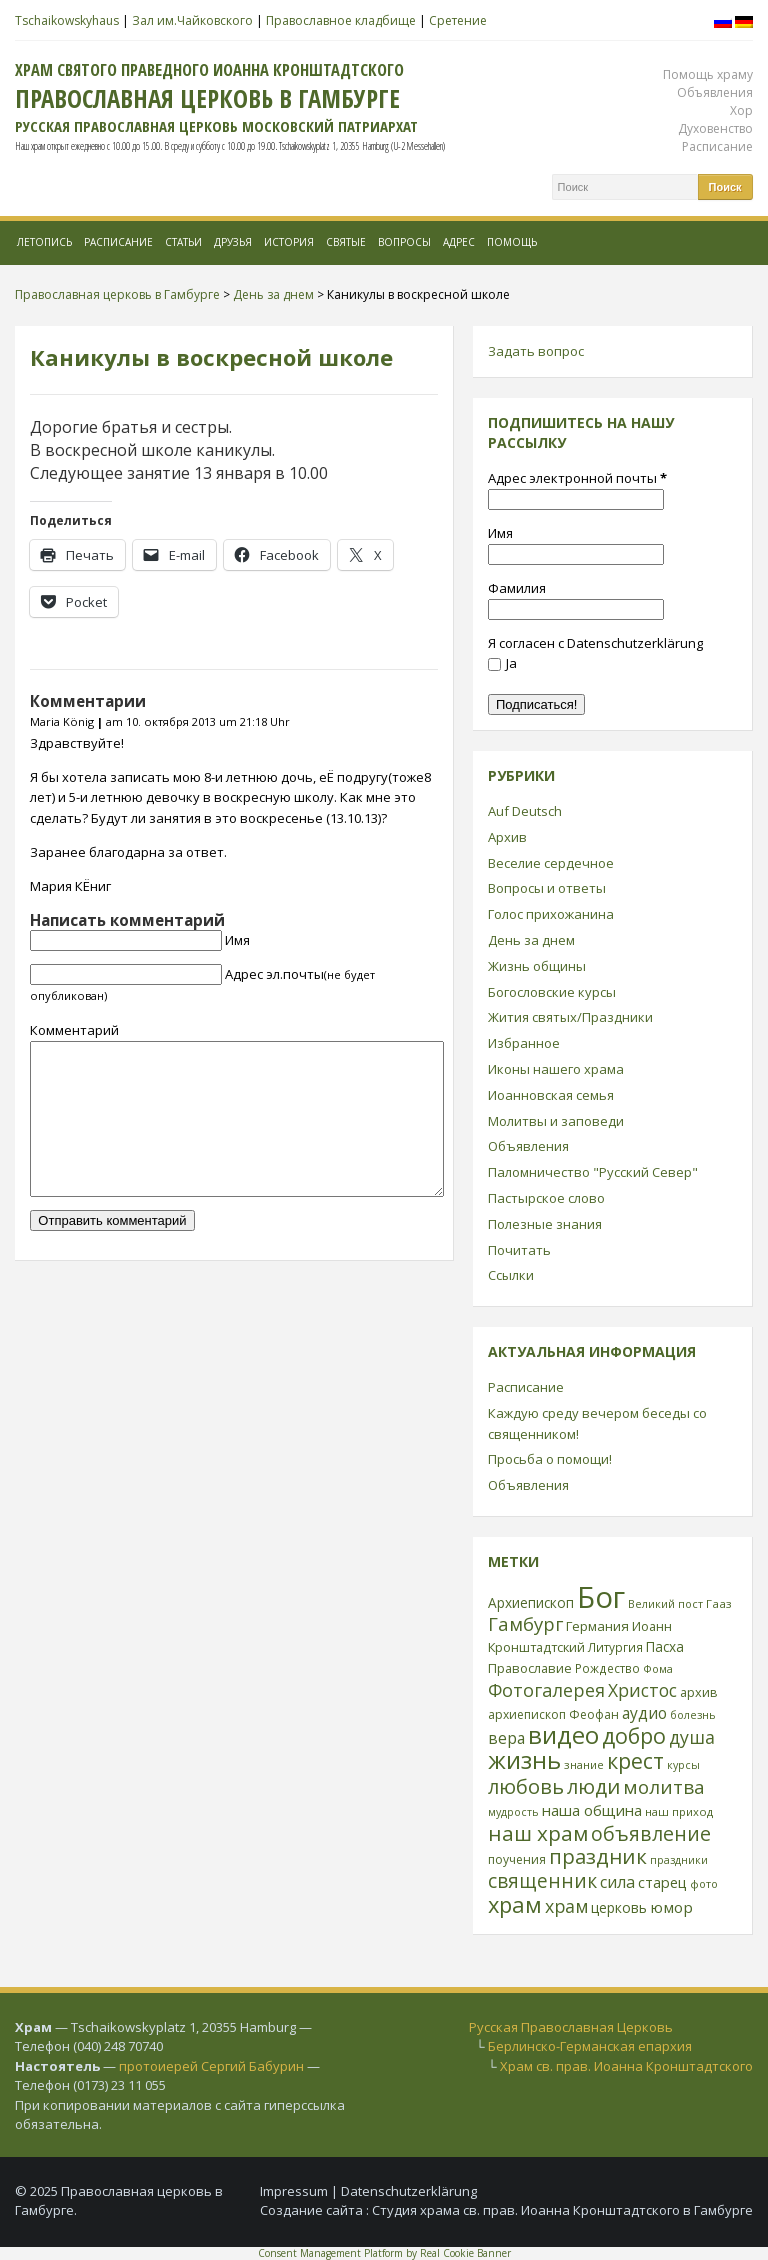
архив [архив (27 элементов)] (699, 1692)
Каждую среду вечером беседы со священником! (597, 1423)
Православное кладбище (341, 20)
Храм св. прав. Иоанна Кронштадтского (626, 2066)
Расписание (717, 146)
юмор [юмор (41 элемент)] (671, 1907)
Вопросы (404, 242)
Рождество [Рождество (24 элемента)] (607, 1668)
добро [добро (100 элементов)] (634, 1735)
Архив (507, 837)
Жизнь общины (537, 966)
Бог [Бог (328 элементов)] (601, 1597)
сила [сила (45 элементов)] (617, 1882)
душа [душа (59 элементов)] (692, 1737)
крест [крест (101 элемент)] (635, 1760)
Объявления (715, 92)
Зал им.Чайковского (192, 20)
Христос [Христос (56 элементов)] (642, 1690)
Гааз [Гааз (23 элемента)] (719, 1603)
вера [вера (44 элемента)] (506, 1738)
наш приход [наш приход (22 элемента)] (679, 1811)
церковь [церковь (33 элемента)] (619, 1907)
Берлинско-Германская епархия (590, 2046)
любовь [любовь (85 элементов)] (526, 1786)
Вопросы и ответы (547, 888)
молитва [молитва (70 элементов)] (664, 1787)
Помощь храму (708, 74)
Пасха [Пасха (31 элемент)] (665, 1646)
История (289, 242)
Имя (237, 940)
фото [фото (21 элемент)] (704, 1883)
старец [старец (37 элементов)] (662, 1882)
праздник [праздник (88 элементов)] (598, 1856)
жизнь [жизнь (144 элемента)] (524, 1760)
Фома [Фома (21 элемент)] (658, 1668)
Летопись (44, 242)
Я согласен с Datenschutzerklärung (595, 643)
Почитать (519, 1250)
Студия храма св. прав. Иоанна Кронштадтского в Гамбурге (562, 2210)
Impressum (294, 2191)
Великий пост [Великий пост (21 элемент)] (665, 1603)
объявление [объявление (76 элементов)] (651, 1833)
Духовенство (715, 128)
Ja (502, 663)
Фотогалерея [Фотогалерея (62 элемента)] (546, 1690)
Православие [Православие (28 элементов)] (530, 1668)
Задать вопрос (536, 351)
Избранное (524, 1043)
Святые (346, 242)
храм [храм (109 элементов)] (515, 1904)
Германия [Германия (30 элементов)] (597, 1626)
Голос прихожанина (551, 914)
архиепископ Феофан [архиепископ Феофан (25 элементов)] (553, 1714)
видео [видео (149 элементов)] (563, 1734)
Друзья (233, 242)
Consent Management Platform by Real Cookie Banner (384, 2253)
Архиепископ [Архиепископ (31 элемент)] (531, 1602)
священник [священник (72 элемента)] (542, 1881)
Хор (741, 110)
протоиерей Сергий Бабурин (211, 2066)
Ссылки (511, 1275)
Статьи (183, 242)
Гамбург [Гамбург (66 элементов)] (525, 1623)
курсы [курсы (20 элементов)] (683, 1765)
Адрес (459, 242)
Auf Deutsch (525, 811)
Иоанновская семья (551, 1095)
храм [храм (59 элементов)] (566, 1906)
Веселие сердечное (551, 863)
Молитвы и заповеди (556, 1121)
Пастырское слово (546, 1198)
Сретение (458, 20)
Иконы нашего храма (556, 1069)
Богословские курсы (552, 992)
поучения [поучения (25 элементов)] (517, 1859)
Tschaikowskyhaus (67, 20)
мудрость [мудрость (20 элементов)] (513, 1812)
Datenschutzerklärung (409, 2191)
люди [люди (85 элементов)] (593, 1786)
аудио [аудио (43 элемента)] (644, 1713)
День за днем (531, 940)
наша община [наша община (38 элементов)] (592, 1810)
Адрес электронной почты (577, 478)
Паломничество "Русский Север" (593, 1172)
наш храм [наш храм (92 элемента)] (538, 1833)
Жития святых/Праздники (570, 1017)
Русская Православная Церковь (571, 2027)
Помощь (512, 242)
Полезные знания (545, 1224)
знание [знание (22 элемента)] (584, 1764)
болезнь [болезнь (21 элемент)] (693, 1714)
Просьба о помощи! (550, 1459)
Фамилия (517, 588)
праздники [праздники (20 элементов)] (679, 1860)
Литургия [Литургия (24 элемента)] (615, 1647)
